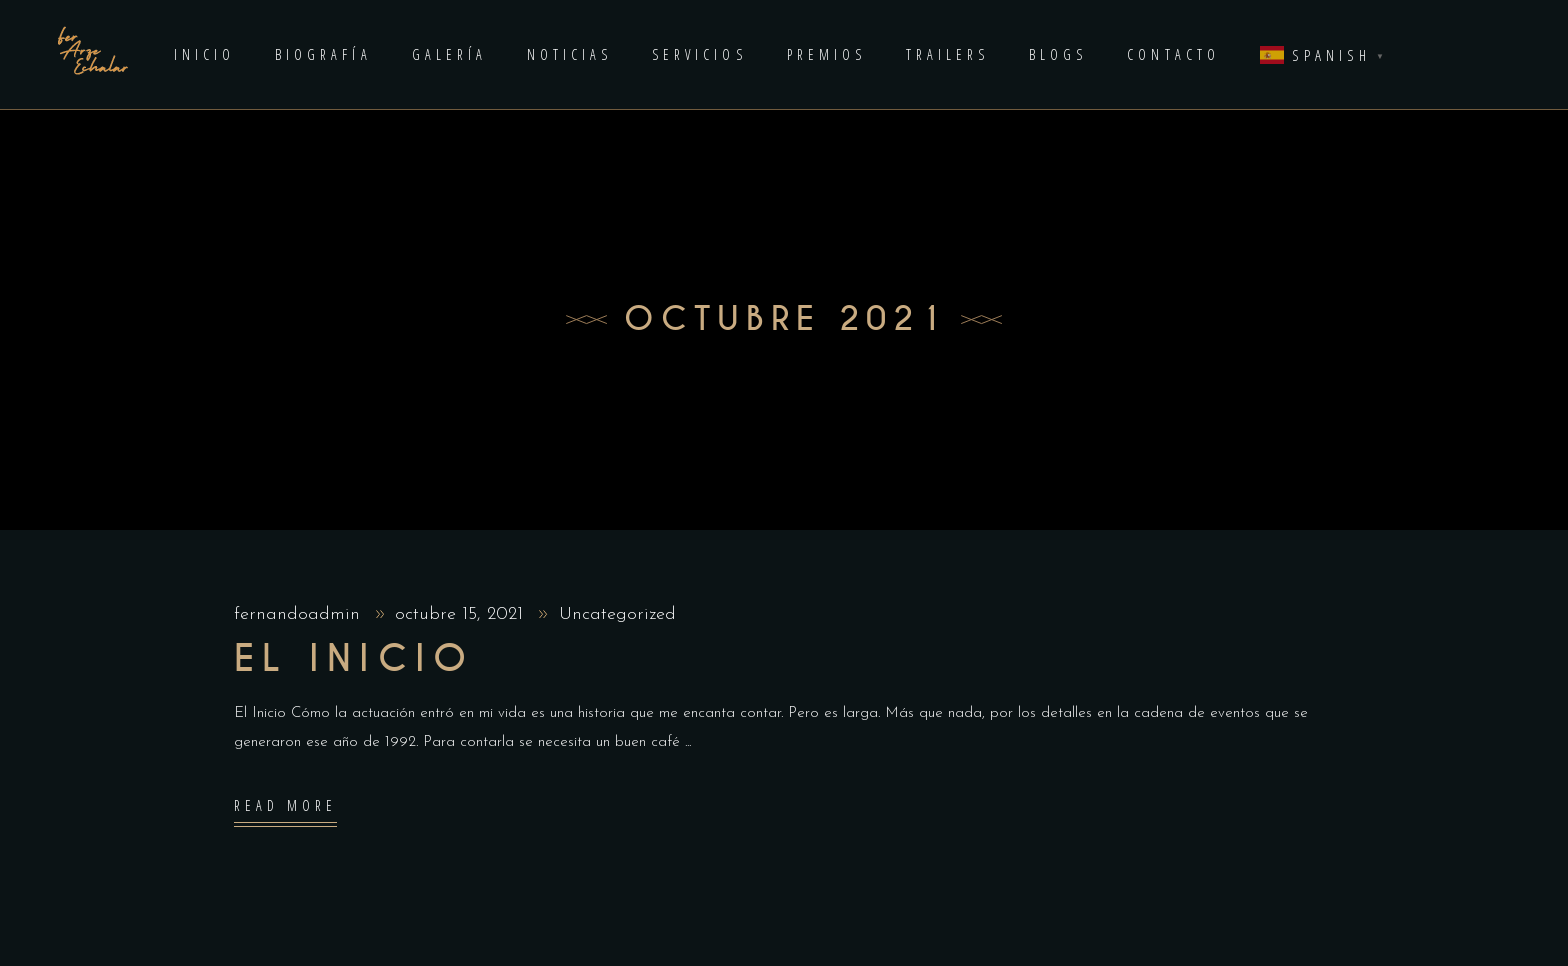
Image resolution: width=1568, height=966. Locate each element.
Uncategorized (617, 614)
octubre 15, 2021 (462, 614)
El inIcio (354, 659)
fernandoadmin (300, 614)
